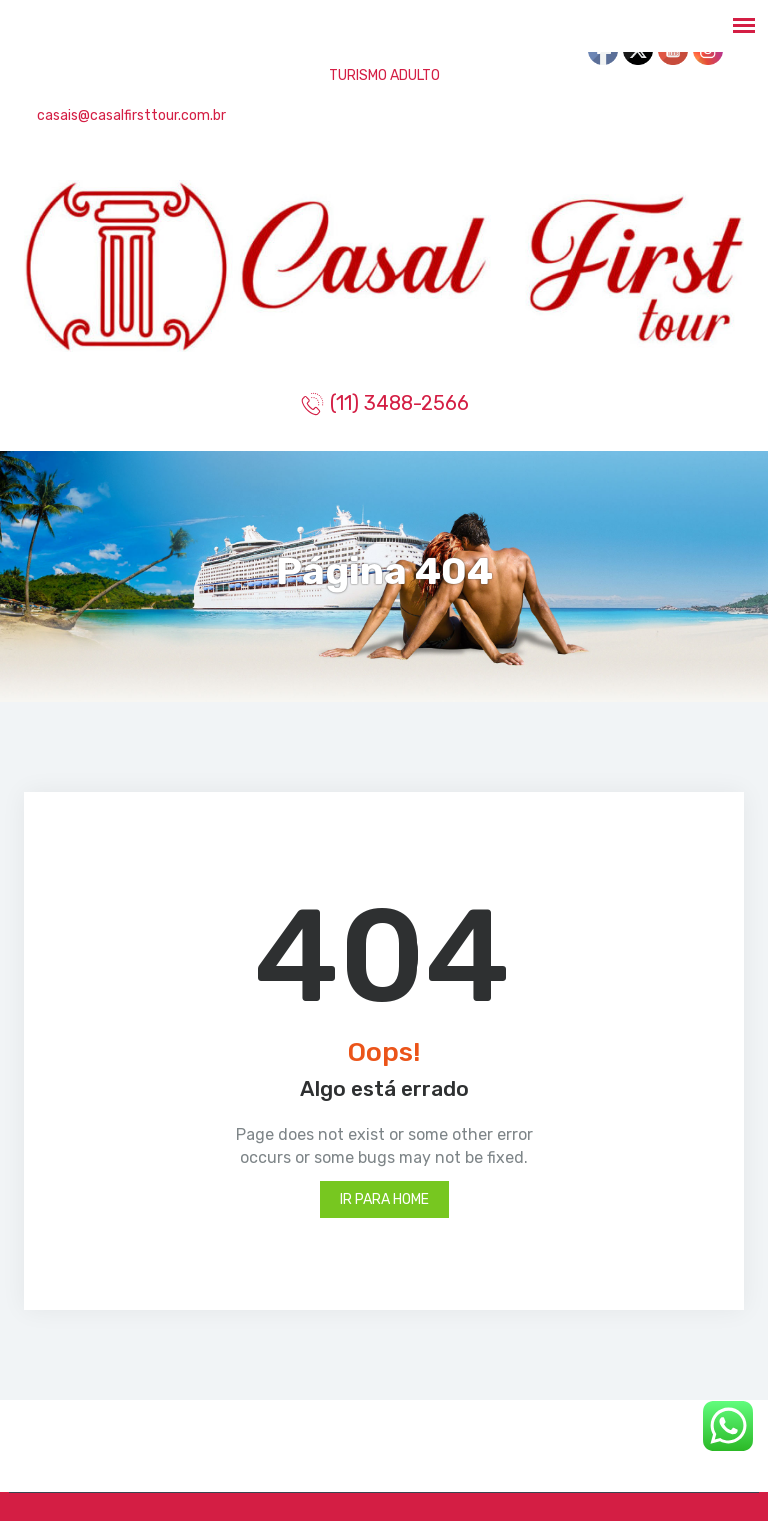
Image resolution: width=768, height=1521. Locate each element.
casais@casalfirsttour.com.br (130, 115)
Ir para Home (384, 1199)
